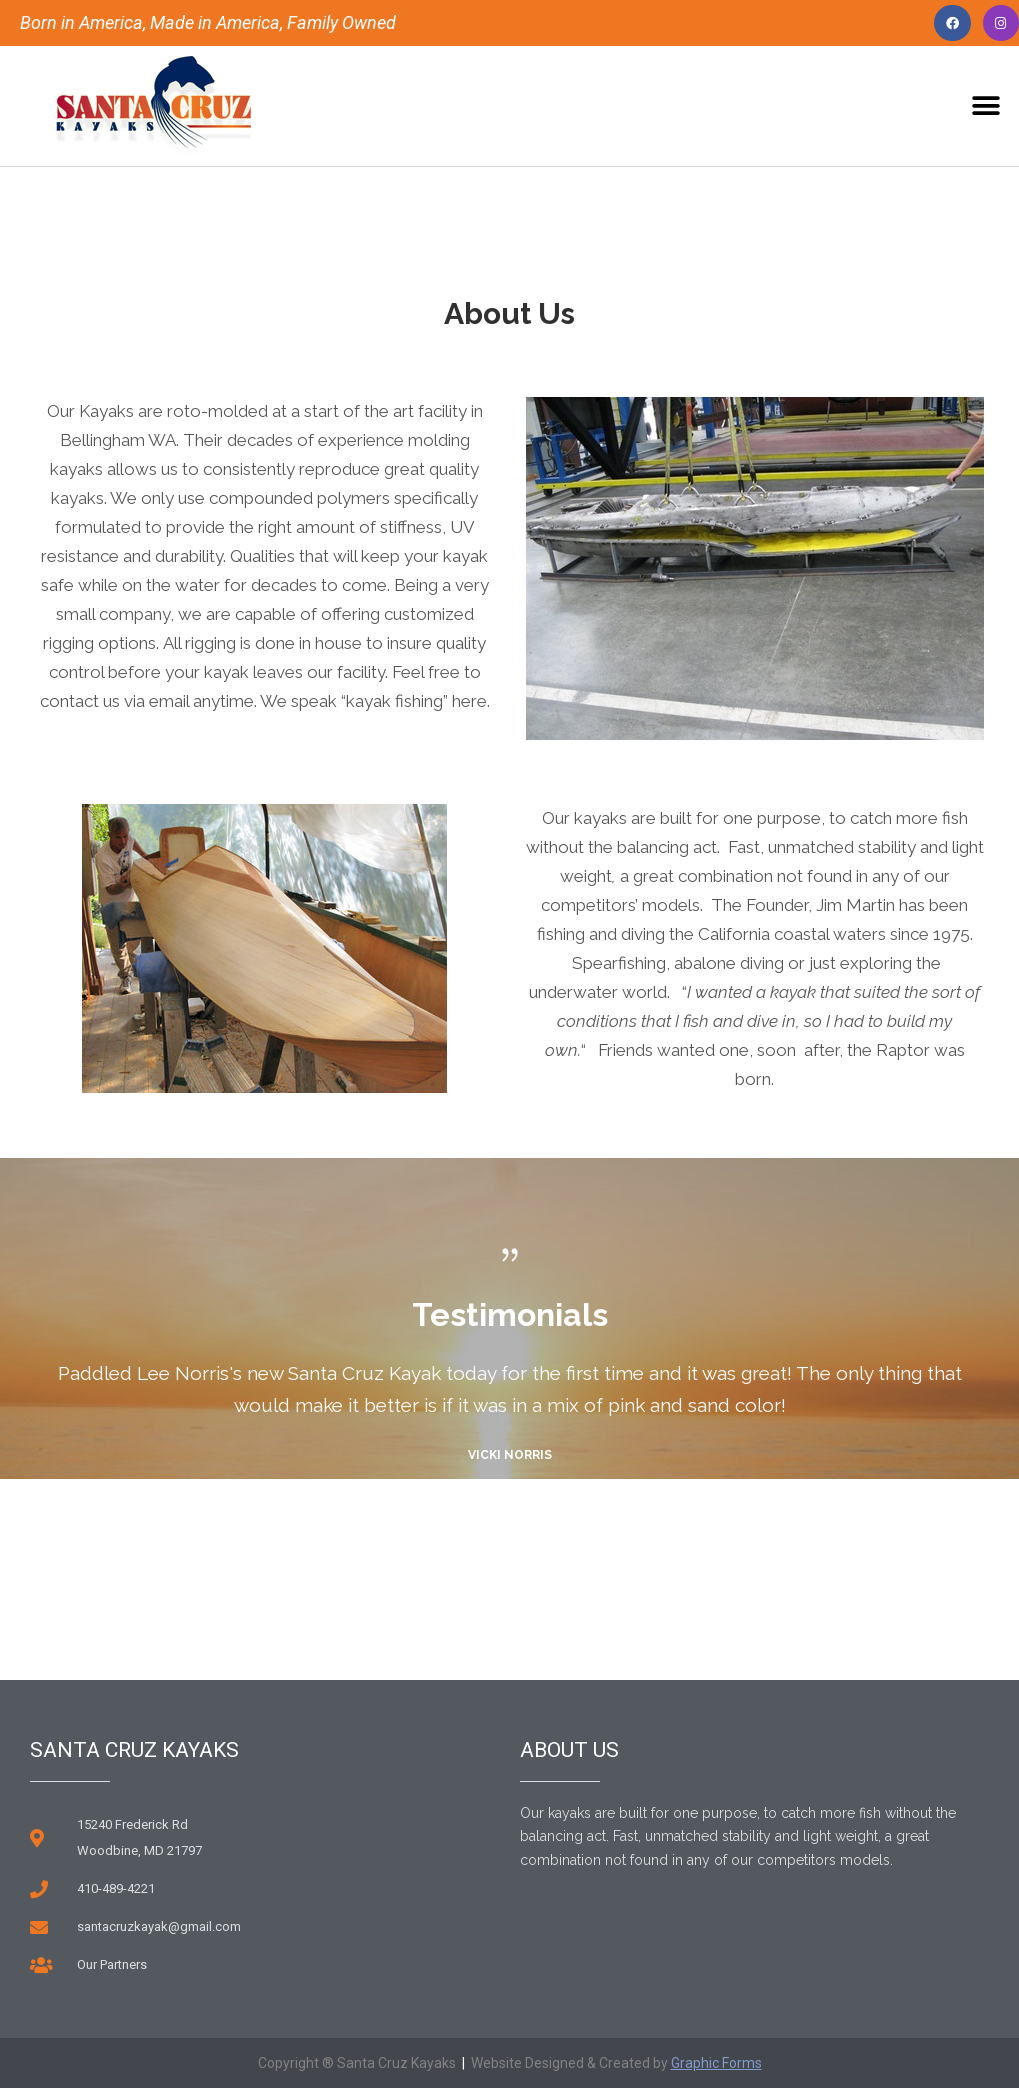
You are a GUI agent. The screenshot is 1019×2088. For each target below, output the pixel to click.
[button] (986, 106)
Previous (490, 1575)
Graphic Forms (716, 2063)
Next (529, 1575)
